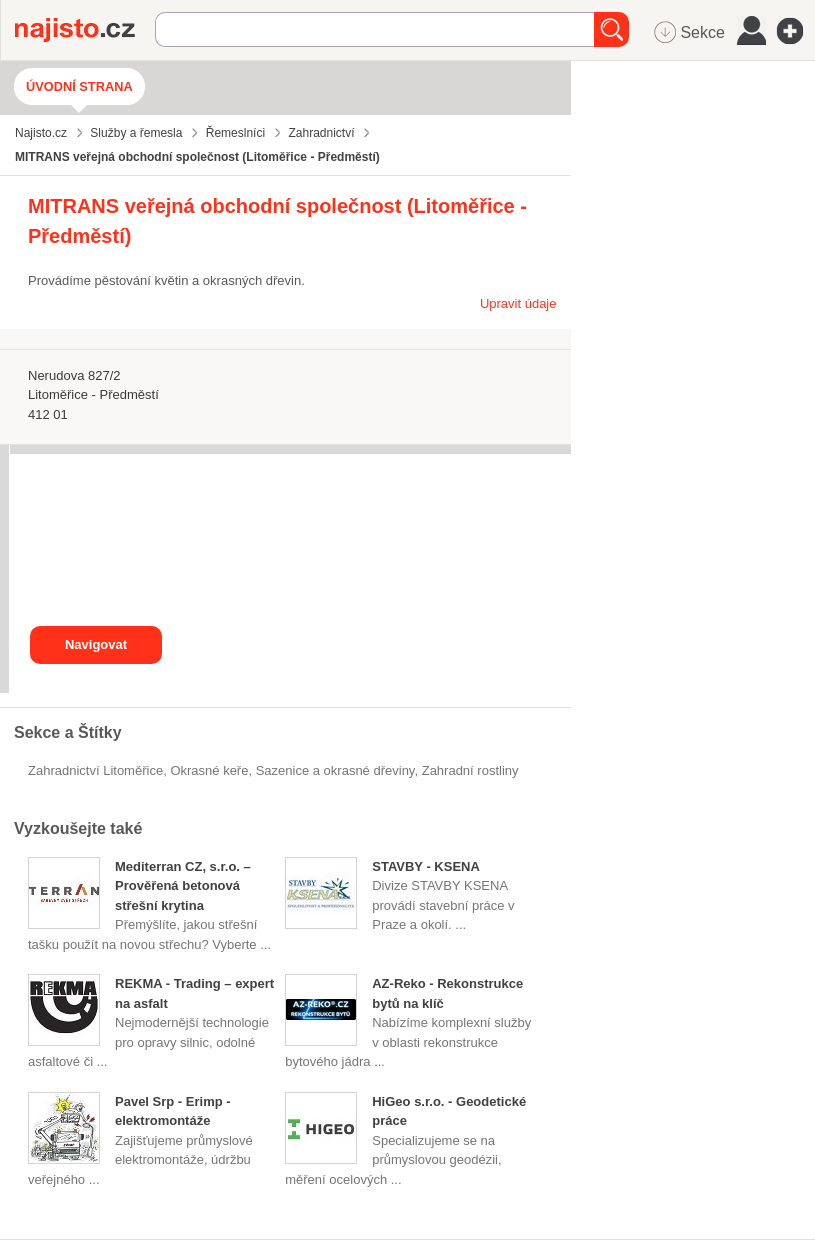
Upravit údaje (518, 303)
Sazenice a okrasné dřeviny (335, 770)
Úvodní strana (79, 86)
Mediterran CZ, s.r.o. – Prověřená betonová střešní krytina (183, 886)
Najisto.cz (85, 30)
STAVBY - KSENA (426, 866)
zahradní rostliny (470, 770)
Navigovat (96, 644)
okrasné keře (209, 770)
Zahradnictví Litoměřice (95, 770)
